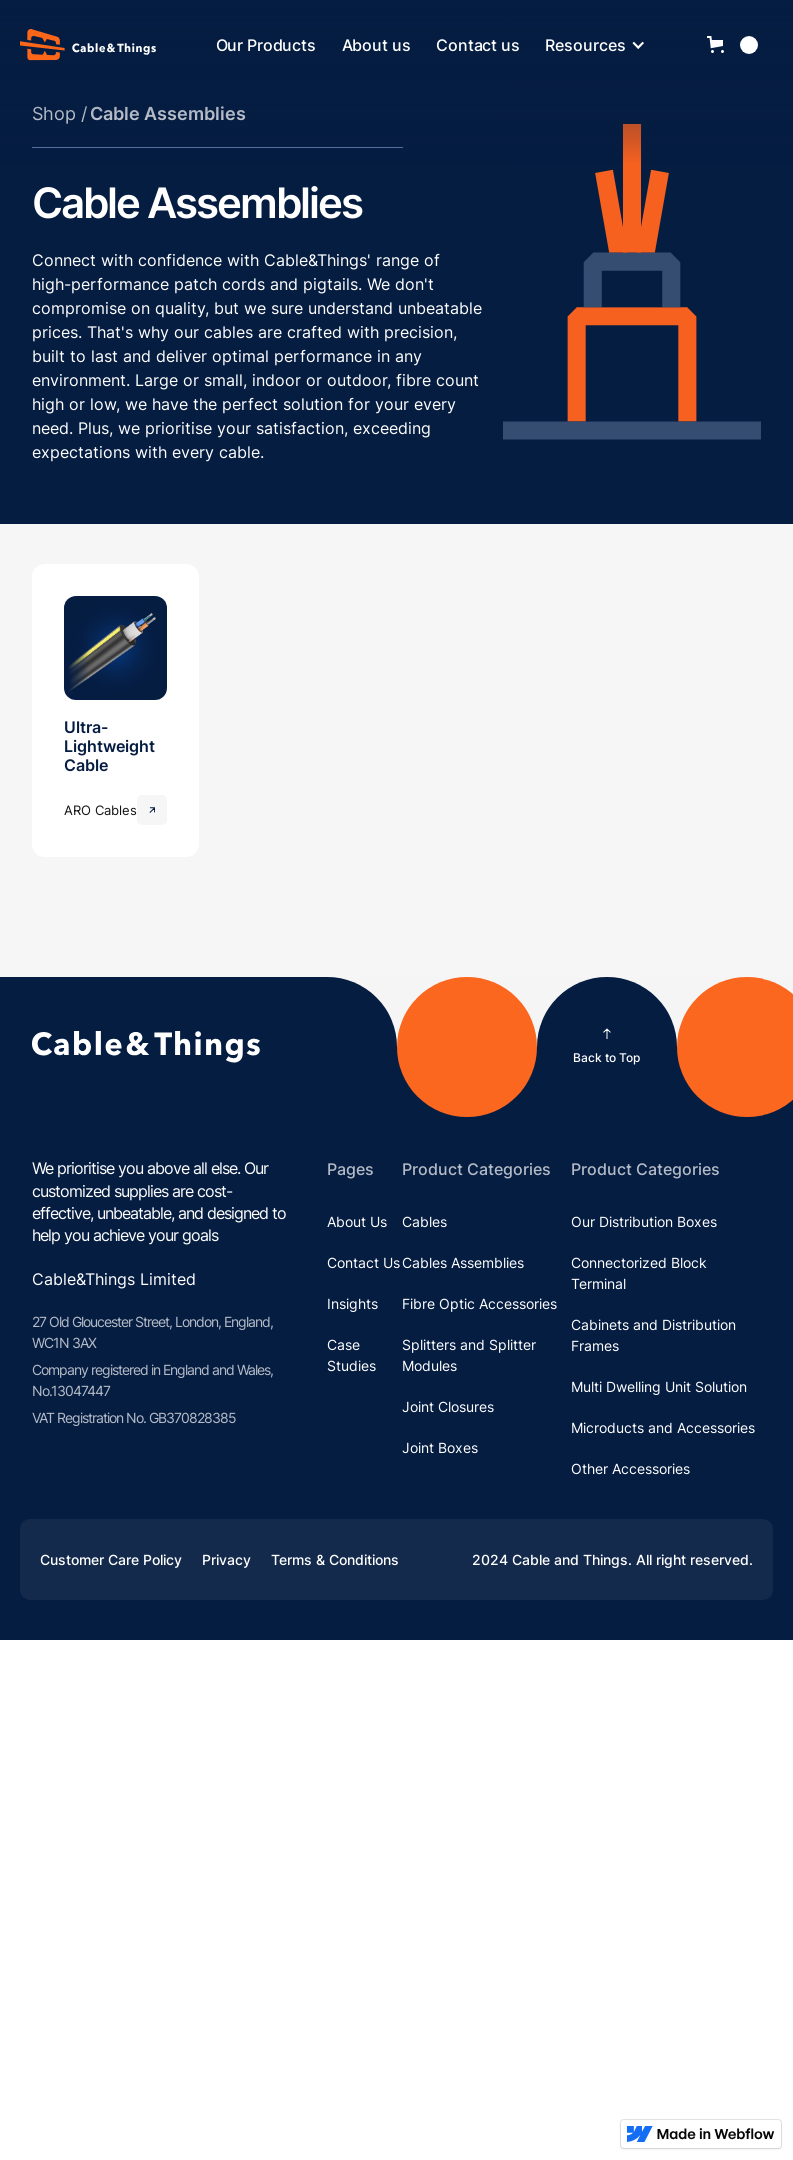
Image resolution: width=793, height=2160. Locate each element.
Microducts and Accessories (663, 1427)
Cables (424, 1221)
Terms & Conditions (335, 1559)
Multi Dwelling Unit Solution (659, 1386)
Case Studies (351, 1355)
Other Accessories (630, 1468)
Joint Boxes (440, 1447)
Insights (352, 1303)
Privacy (226, 1559)
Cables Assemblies (463, 1262)
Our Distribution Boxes (644, 1221)
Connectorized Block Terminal (639, 1273)
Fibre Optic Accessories (479, 1303)
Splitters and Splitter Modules (469, 1355)
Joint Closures (448, 1406)
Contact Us (363, 1262)
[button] (605, 45)
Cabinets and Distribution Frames (653, 1335)
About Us (357, 1221)
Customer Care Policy (111, 1559)
